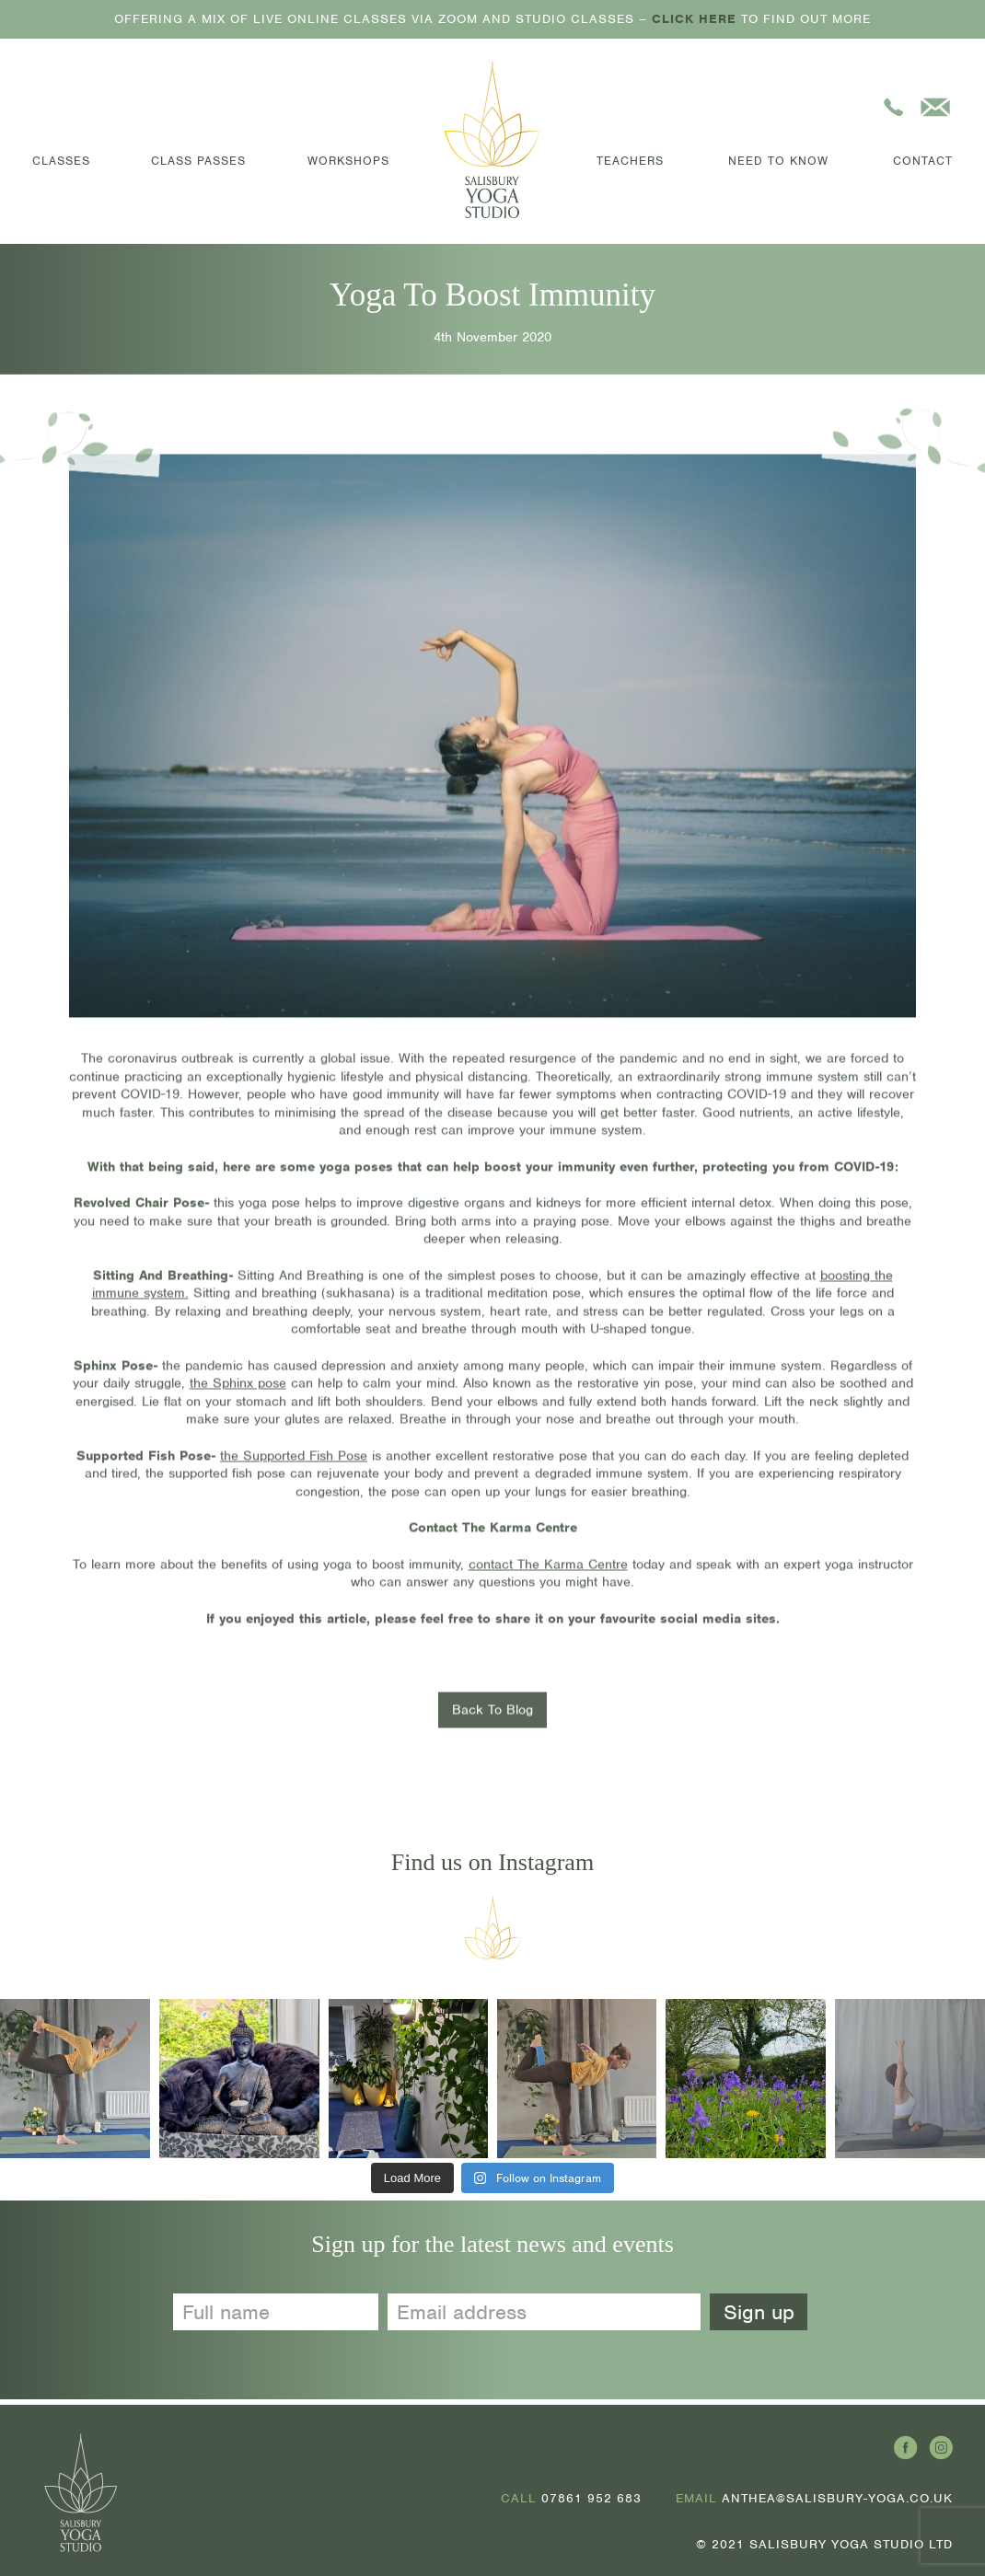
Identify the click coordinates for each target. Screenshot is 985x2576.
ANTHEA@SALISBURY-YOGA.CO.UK (837, 2498)
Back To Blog (492, 1713)
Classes (61, 161)
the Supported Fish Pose (293, 1459)
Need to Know (778, 161)
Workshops (348, 161)
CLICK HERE (694, 19)
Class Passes (198, 161)
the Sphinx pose (238, 1388)
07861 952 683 (591, 2498)
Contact (923, 161)
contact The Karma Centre (548, 1568)
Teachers (630, 161)
